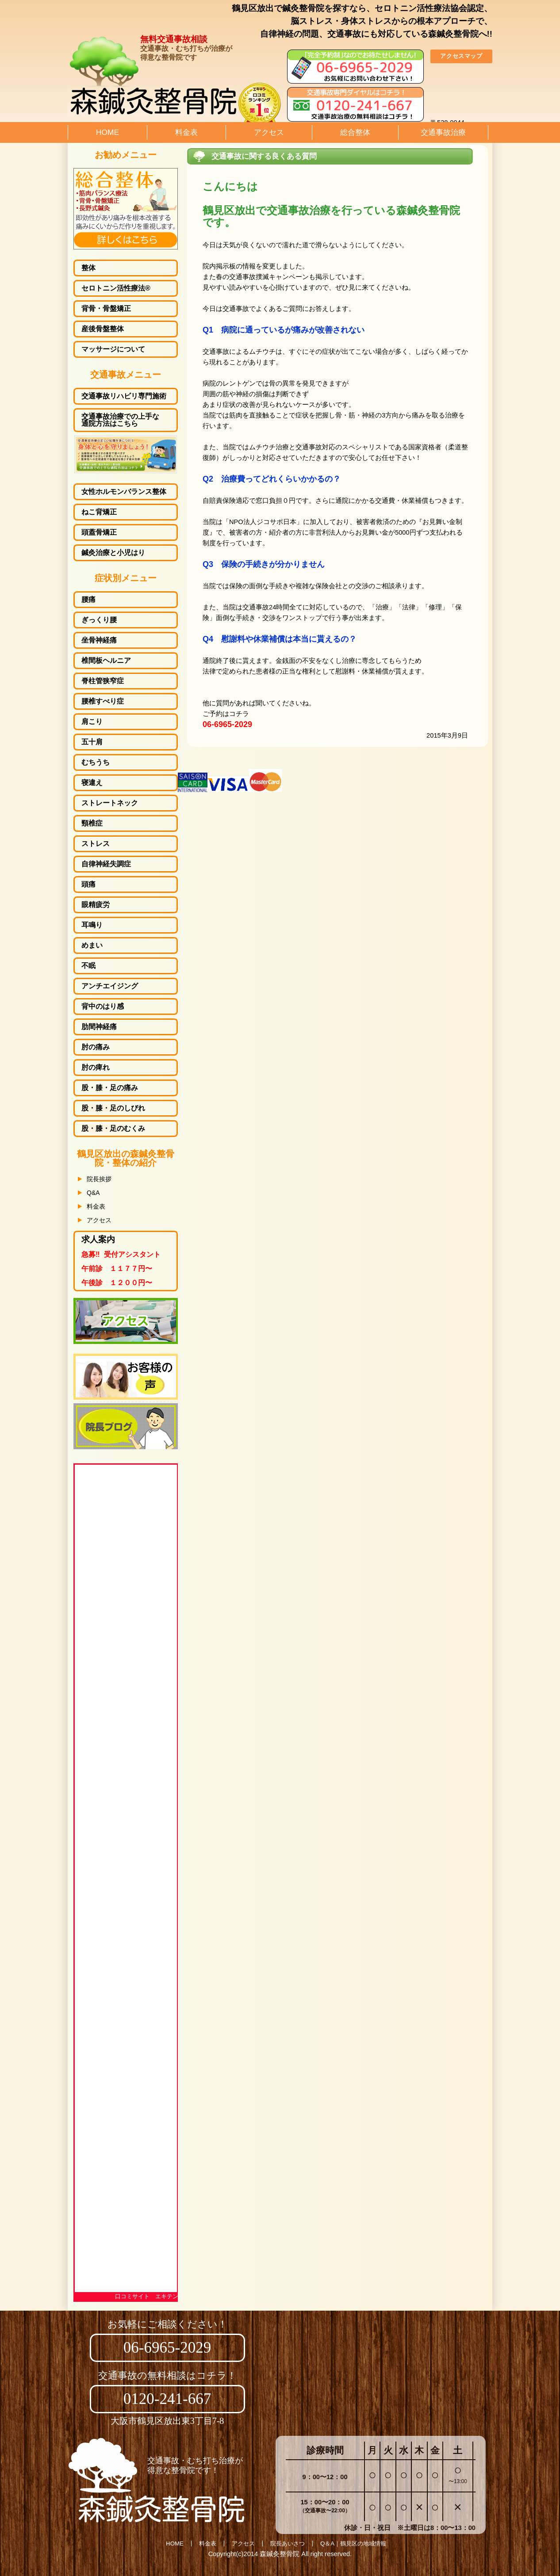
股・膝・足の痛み (109, 1087)
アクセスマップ (461, 56)
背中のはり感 (102, 1006)
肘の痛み (95, 1047)
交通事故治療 (443, 132)
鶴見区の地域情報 (363, 2543)
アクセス (269, 132)
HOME (107, 132)
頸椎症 (92, 823)
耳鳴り (92, 925)
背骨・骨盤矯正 (106, 308)
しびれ (113, 1108)
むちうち (95, 762)
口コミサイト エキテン (146, 2296)
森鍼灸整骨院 (279, 2553)
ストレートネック (109, 803)
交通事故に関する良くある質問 (264, 156)
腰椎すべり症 (102, 701)
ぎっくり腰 (99, 620)
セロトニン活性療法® (115, 288)
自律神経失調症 (106, 864)
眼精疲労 (95, 904)
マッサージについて (113, 349)
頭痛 (88, 884)
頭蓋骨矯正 (99, 532)
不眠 (88, 965)
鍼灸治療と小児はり (113, 552)
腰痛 (88, 599)
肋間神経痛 (99, 1026)
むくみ (113, 1128)
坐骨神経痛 (99, 640)
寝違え (92, 782)
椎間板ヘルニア (106, 660)
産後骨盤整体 (102, 329)
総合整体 (355, 132)
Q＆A (327, 2543)
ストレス (95, 843)
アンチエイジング (109, 986)
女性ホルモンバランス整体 (123, 491)
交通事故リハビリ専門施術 (123, 396)
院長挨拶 (99, 1179)
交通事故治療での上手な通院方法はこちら (120, 420)
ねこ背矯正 (99, 512)
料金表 (186, 132)
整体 (88, 268)
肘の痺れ (95, 1067)
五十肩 (92, 742)
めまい (92, 945)
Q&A (93, 1193)
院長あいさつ (287, 2543)
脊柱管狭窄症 (102, 681)
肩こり (92, 721)
